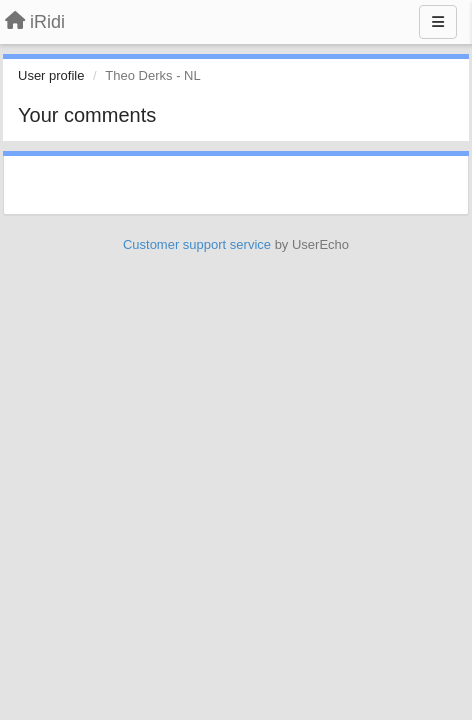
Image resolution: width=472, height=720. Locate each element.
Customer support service (197, 244)
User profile (51, 75)
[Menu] (438, 22)
